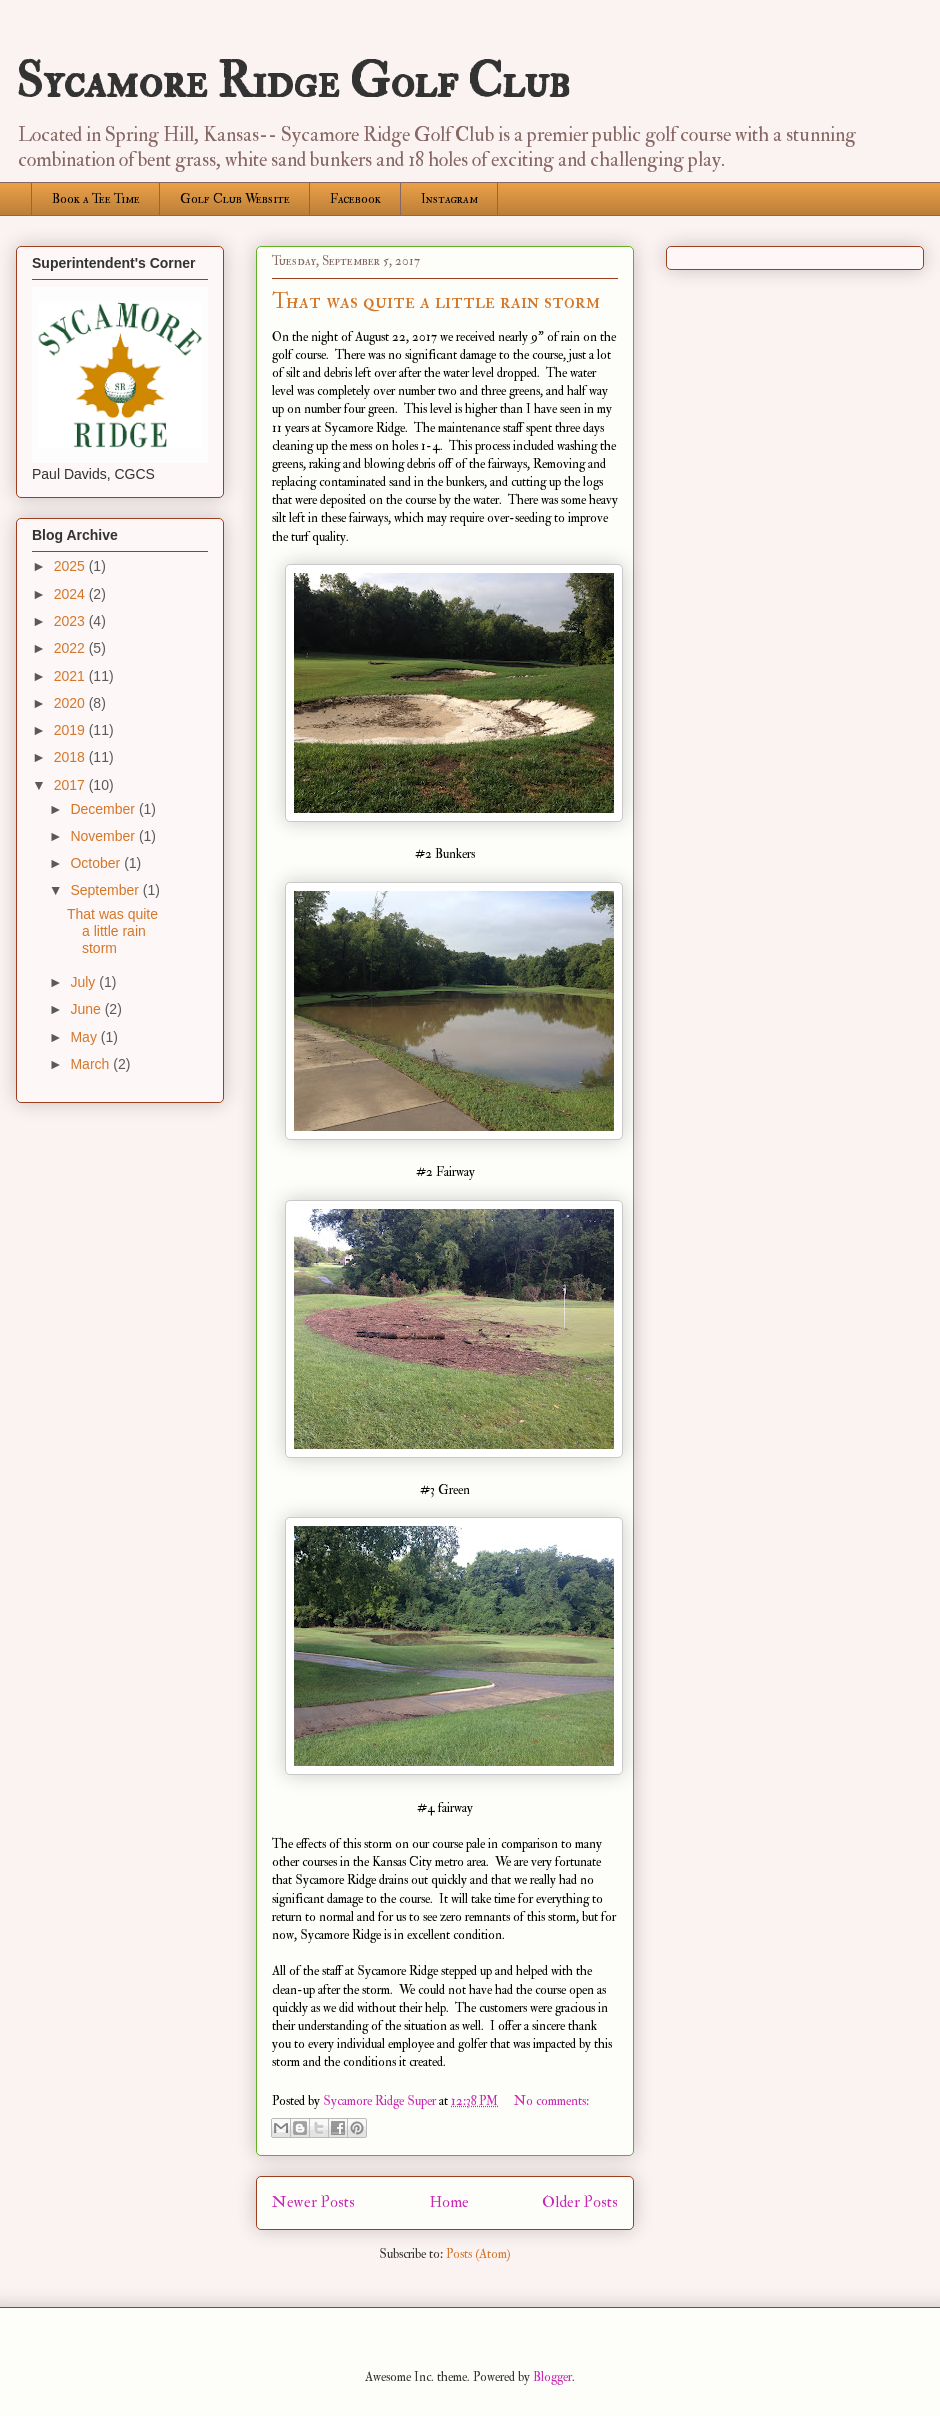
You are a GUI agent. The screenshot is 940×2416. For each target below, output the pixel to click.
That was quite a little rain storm (436, 301)
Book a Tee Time (96, 199)
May (85, 1037)
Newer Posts (313, 2202)
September (106, 890)
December (104, 809)
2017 (71, 785)
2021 (71, 676)
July (84, 982)
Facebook (355, 199)
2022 (71, 648)
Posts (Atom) (478, 2254)
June (87, 1009)
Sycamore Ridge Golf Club (292, 82)
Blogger (552, 2377)
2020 (71, 703)
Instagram (449, 199)
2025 (71, 566)
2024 (71, 594)
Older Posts (580, 2202)
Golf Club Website (235, 199)
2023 (71, 621)
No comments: (551, 2101)
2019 (71, 730)
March (91, 1064)
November (104, 836)
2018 (71, 757)
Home (449, 2202)
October (97, 863)
